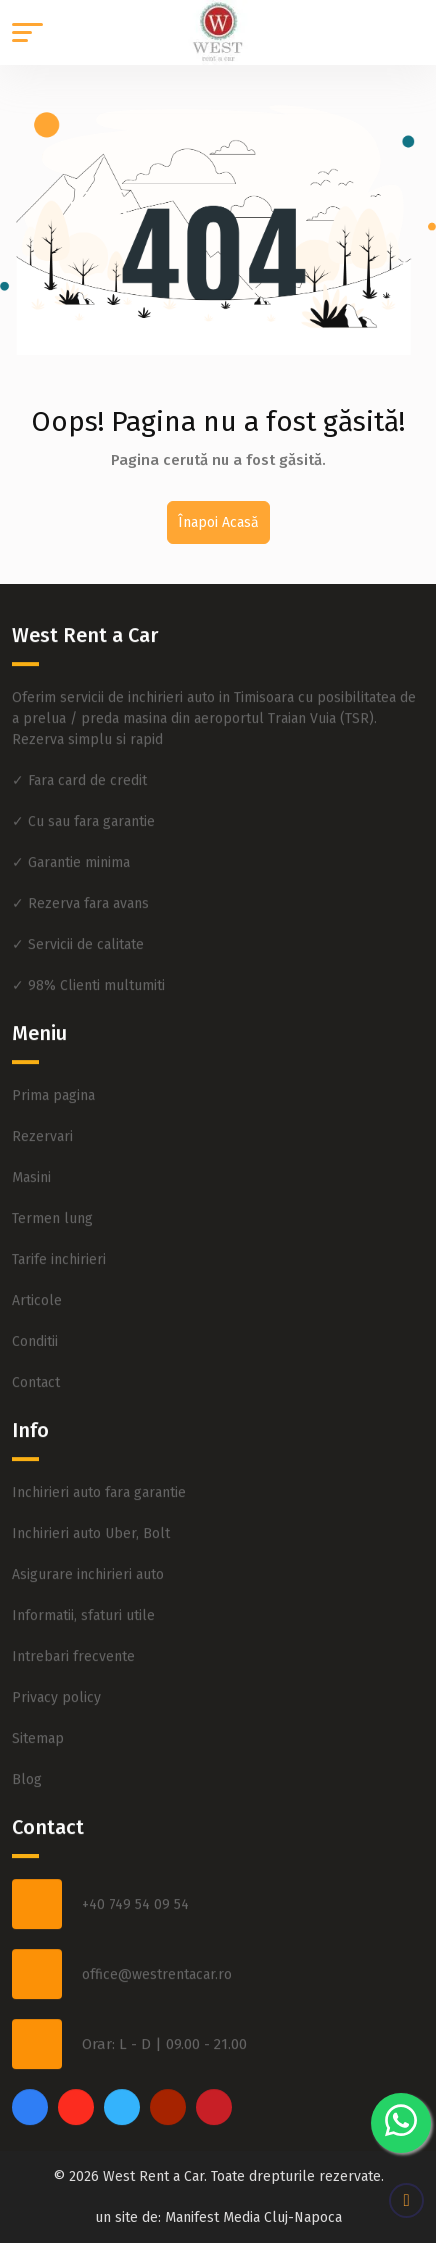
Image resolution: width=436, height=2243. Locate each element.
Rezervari (42, 1128)
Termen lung (52, 1210)
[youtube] (168, 2099)
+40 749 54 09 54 (135, 1895)
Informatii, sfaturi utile (83, 1607)
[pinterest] (214, 2099)
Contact (36, 1374)
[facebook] (30, 2099)
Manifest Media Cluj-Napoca (253, 2217)
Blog (27, 1771)
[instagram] (76, 2099)
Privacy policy (56, 1689)
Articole (37, 1292)
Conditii (35, 1333)
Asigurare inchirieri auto (88, 1566)
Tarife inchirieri (59, 1251)
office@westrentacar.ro (157, 1965)
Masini (31, 1169)
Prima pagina (53, 1087)
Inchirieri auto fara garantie (99, 1484)
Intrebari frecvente (73, 1648)
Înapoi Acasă (218, 522)
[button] (27, 32)
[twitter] (122, 2099)
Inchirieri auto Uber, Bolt (91, 1525)
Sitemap (38, 1730)
